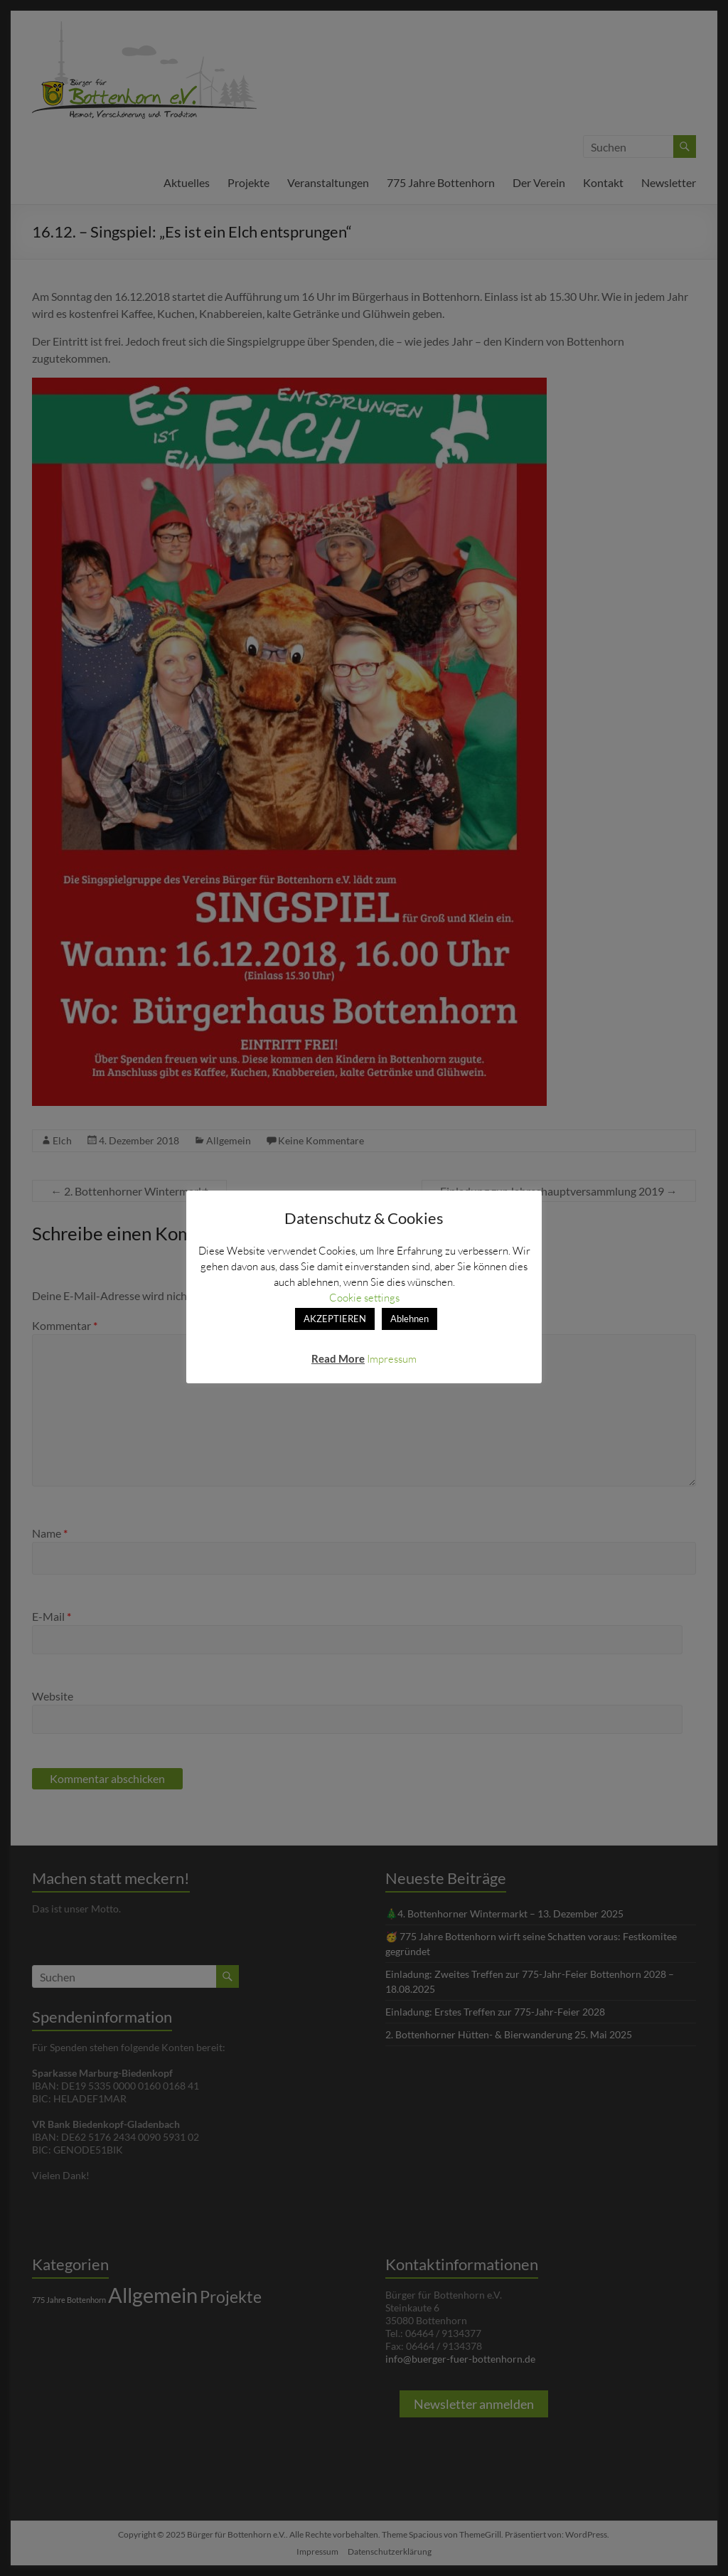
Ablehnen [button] (409, 1318)
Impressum (392, 1358)
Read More (338, 1358)
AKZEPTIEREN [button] (335, 1318)
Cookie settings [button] (364, 1297)
